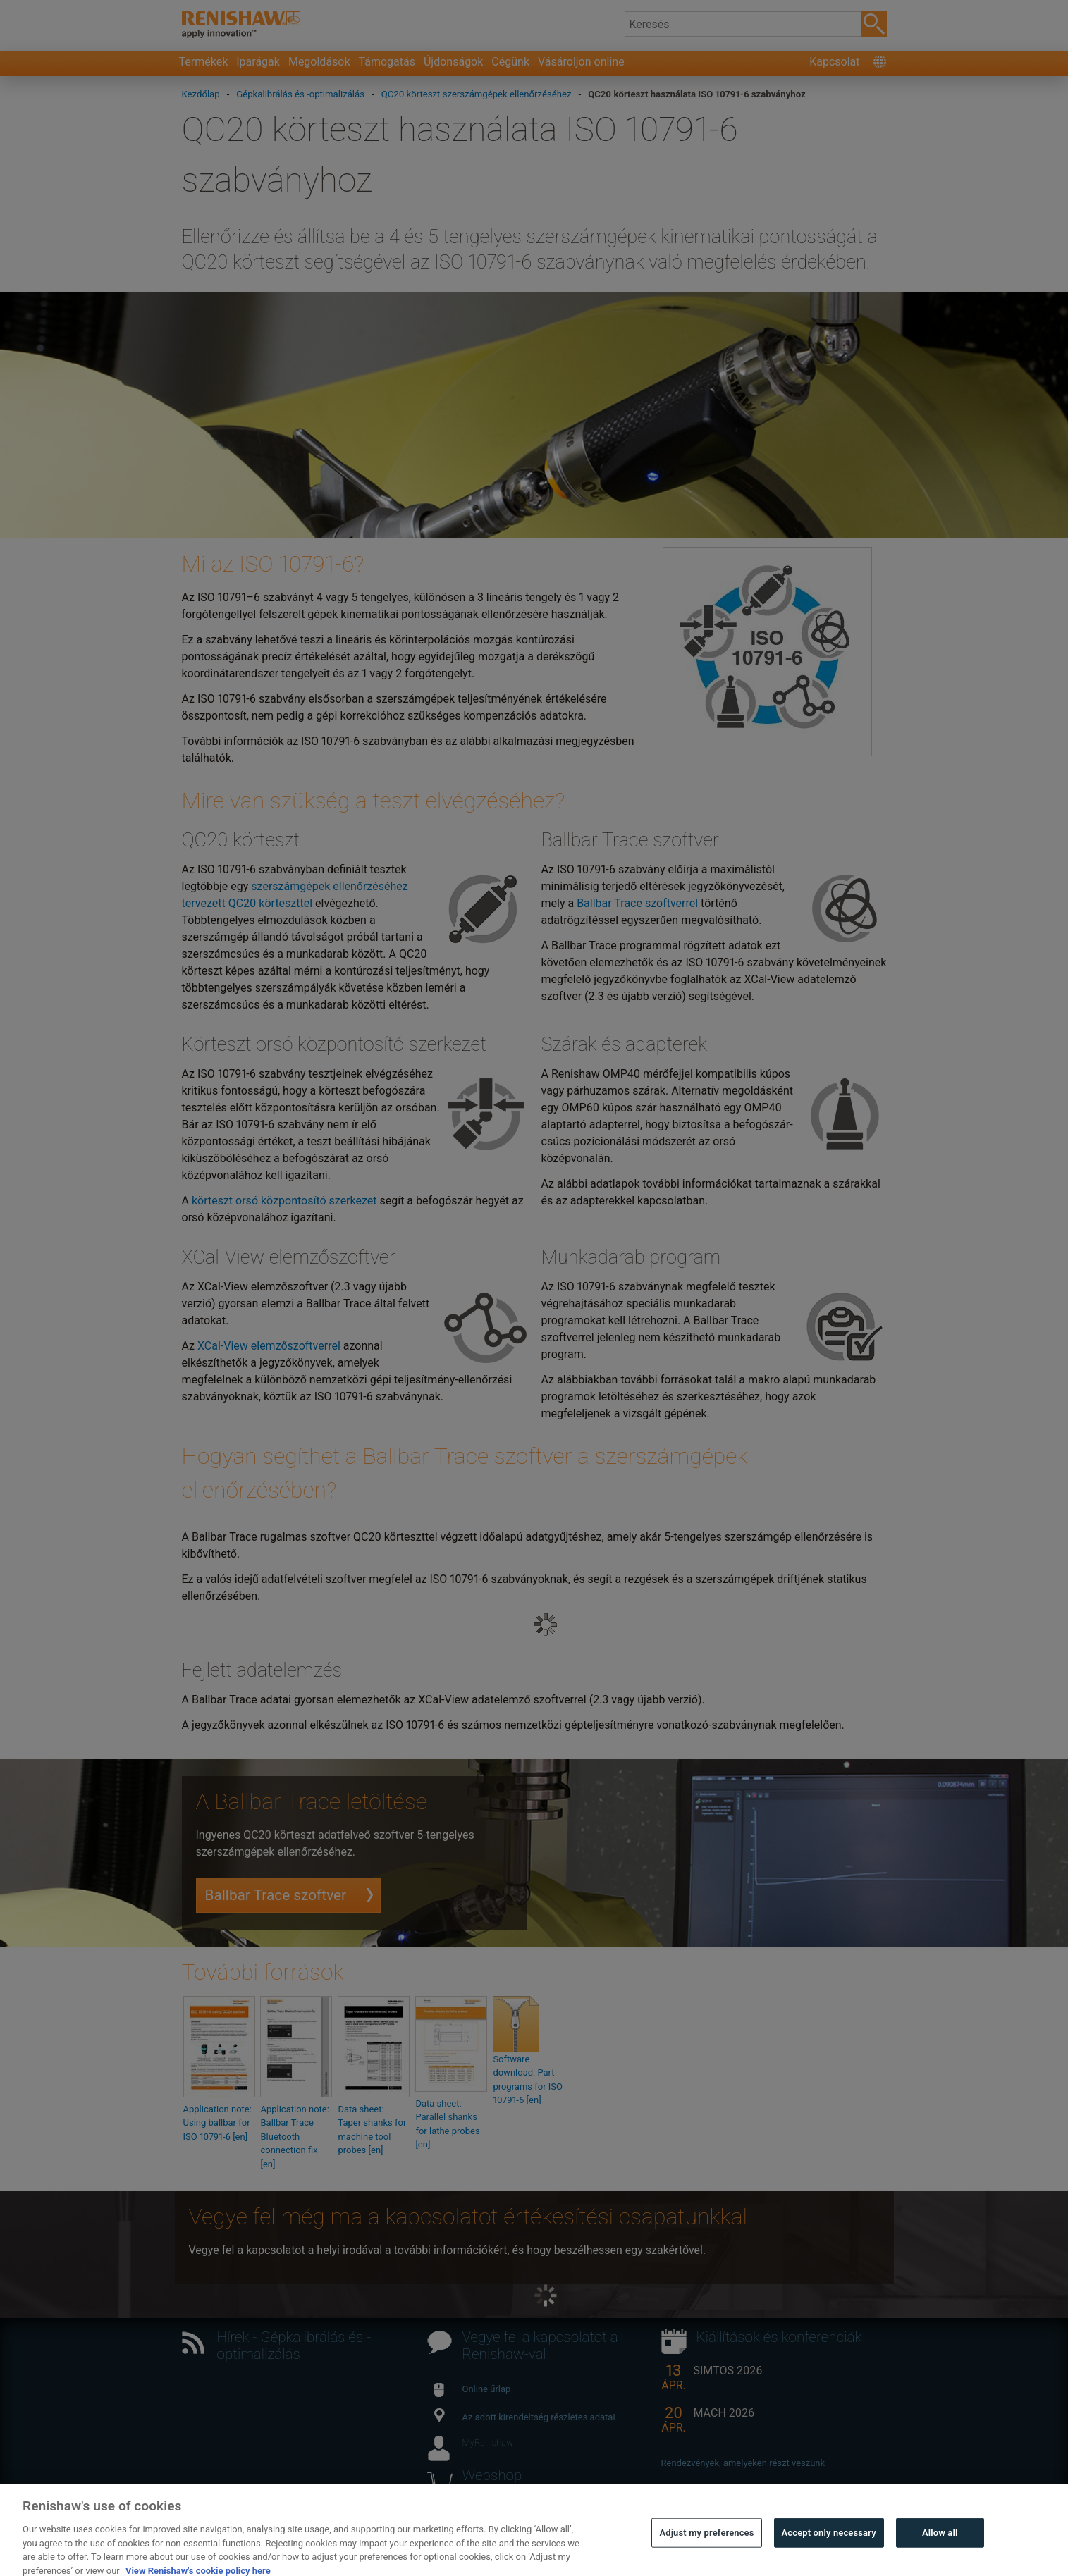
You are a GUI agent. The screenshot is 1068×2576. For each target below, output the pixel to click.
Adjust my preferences (706, 2546)
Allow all (940, 2546)
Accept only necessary (829, 2546)
